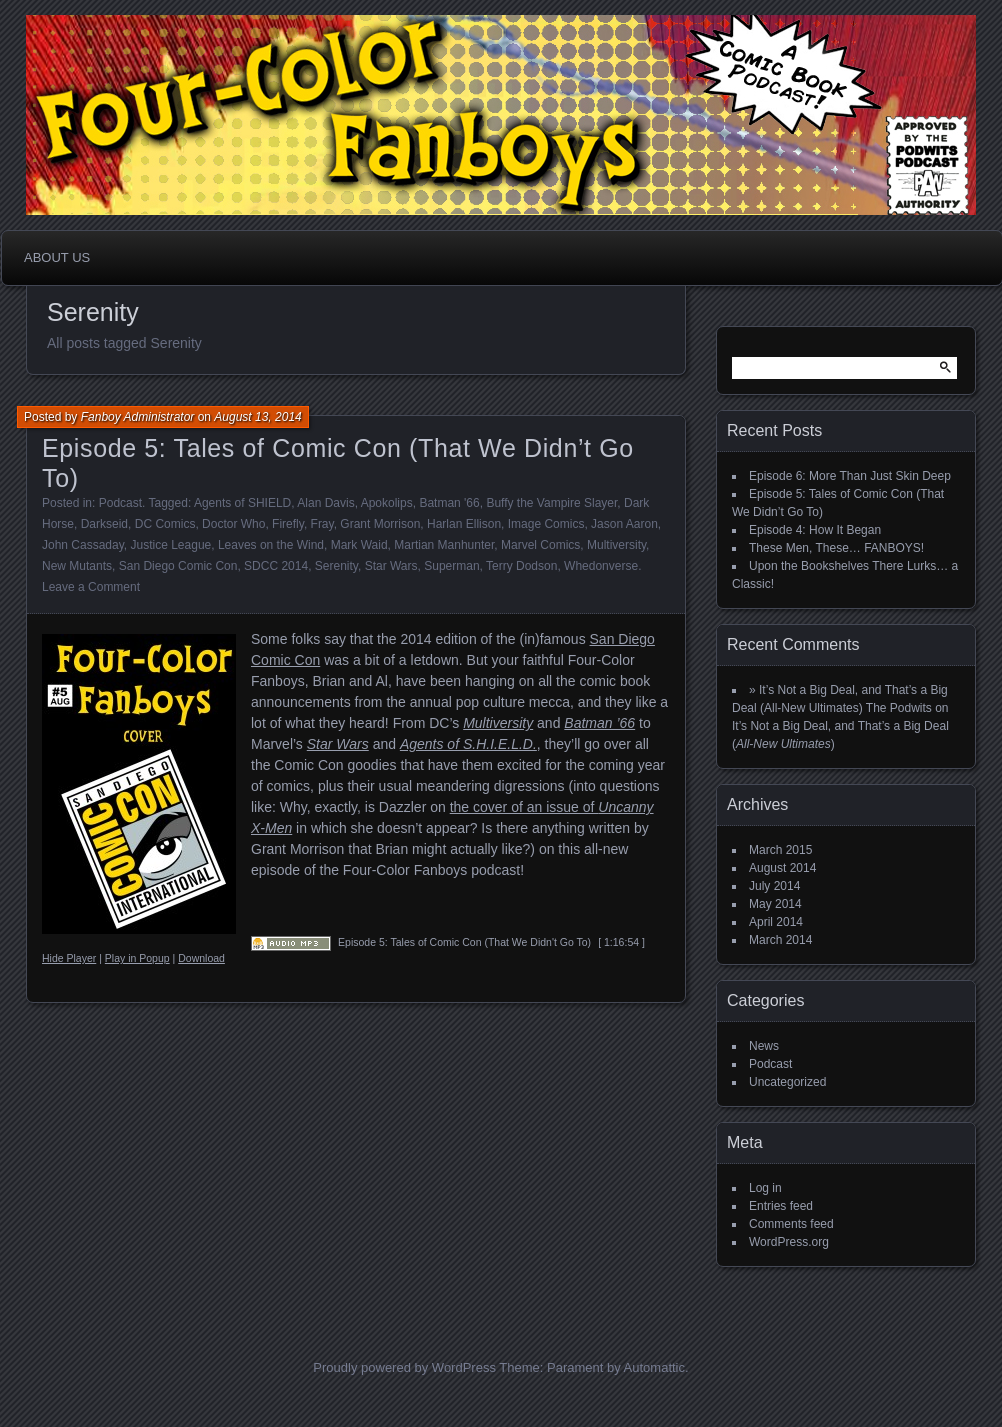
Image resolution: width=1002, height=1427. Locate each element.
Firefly (288, 524)
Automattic (654, 1367)
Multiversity (616, 545)
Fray (322, 524)
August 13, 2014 (257, 417)
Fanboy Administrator (138, 417)
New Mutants (77, 566)
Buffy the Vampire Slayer (551, 503)
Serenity (336, 566)
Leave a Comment (91, 587)
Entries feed (781, 1206)
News (764, 1046)
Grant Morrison (380, 524)
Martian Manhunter (444, 545)
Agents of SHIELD (242, 503)
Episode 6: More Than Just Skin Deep (850, 476)
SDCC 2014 (276, 566)
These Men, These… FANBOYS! (836, 548)
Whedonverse (601, 566)
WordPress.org (789, 1242)
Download (201, 958)
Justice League (171, 545)
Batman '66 (449, 503)
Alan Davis (325, 503)
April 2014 (776, 922)
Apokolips (387, 503)
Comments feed (791, 1224)
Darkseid (104, 524)
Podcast (120, 503)
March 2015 (780, 850)
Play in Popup (137, 958)
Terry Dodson (521, 566)
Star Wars (391, 566)
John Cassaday (83, 545)
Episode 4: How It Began (815, 530)
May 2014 (775, 904)
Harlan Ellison (464, 524)
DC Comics (165, 524)
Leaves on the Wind (271, 545)
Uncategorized (787, 1082)
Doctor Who (233, 524)
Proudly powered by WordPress (404, 1367)
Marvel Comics (540, 545)
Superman (451, 566)
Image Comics (546, 524)
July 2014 (774, 886)
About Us (57, 257)
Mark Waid (359, 545)
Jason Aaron (624, 524)
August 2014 (782, 868)
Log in (765, 1188)
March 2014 (780, 940)
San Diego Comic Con (178, 566)
